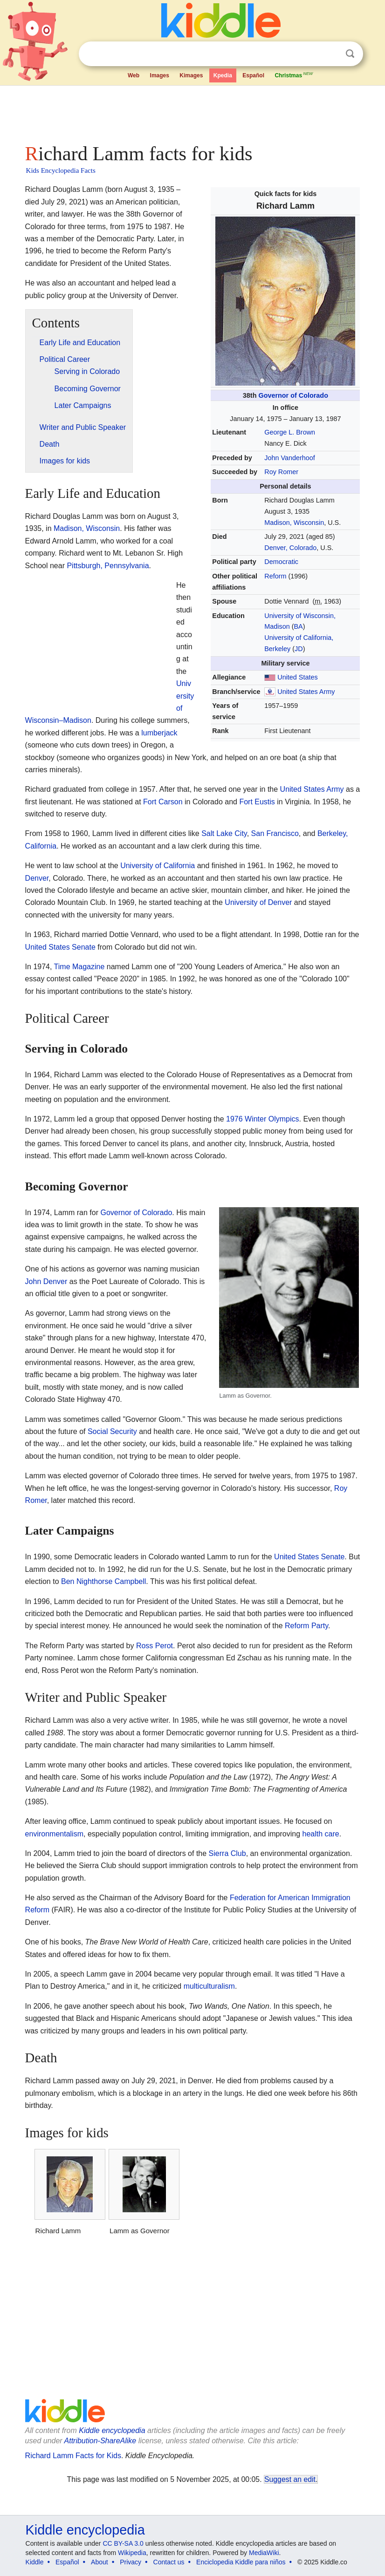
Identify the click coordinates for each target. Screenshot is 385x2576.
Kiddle (35, 2562)
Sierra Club (227, 1853)
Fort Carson (162, 802)
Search (350, 53)
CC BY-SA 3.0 (123, 2543)
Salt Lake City (224, 833)
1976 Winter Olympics (262, 1119)
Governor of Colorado (293, 395)
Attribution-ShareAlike (100, 2441)
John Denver (46, 1281)
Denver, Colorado (290, 547)
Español (253, 75)
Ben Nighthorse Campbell (103, 1581)
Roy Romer (281, 472)
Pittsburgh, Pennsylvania (108, 566)
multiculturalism (209, 1986)
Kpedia (222, 75)
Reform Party (306, 1626)
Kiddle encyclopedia (112, 2430)
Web (133, 75)
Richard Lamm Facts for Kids (73, 2456)
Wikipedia (132, 2552)
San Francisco (275, 833)
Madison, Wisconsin (294, 522)
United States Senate (60, 947)
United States (297, 677)
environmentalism (54, 1834)
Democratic (281, 561)
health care (320, 1834)
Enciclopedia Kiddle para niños (240, 2562)
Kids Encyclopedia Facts (61, 170)
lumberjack (159, 733)
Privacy (130, 2562)
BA (298, 626)
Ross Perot (154, 1646)
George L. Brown (289, 432)
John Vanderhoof (289, 458)
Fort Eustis (257, 802)
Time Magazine (79, 967)
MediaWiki (264, 2552)
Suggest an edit (290, 2479)
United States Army (306, 691)
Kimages (191, 75)
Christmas (294, 74)
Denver (37, 878)
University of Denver (258, 902)
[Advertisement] (192, 111)
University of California (157, 866)
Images (159, 75)
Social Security (112, 1431)
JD (299, 648)
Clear (331, 54)
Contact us (169, 2562)
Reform (275, 576)
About (99, 2562)
